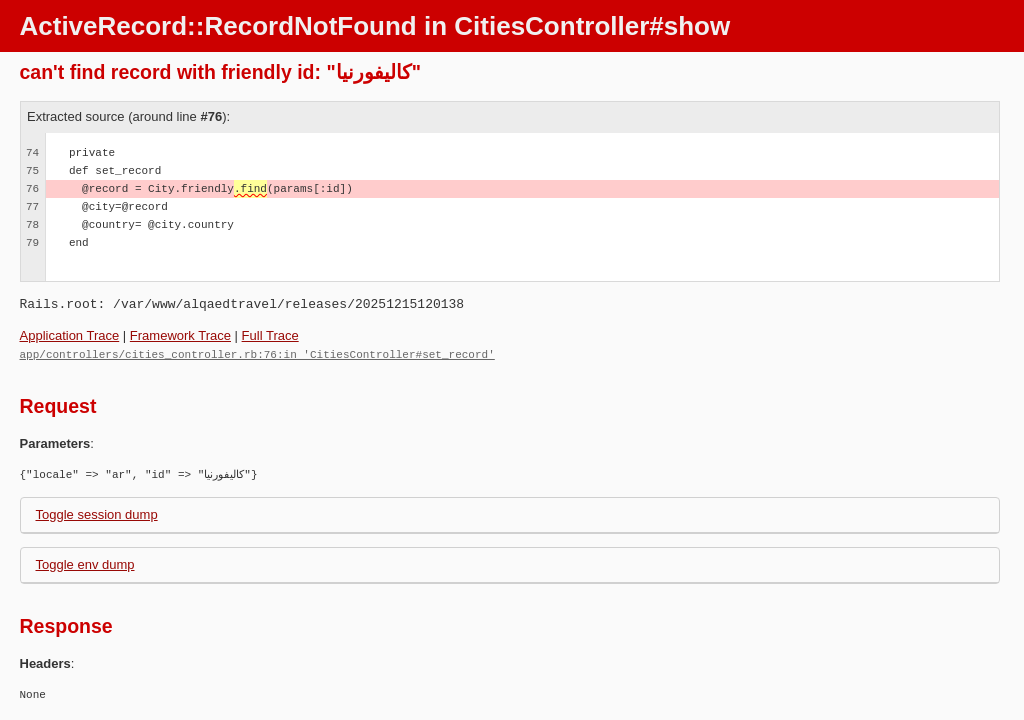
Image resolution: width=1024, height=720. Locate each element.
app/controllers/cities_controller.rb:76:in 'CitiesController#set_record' (257, 353)
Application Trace (70, 335)
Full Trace (270, 335)
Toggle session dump (97, 513)
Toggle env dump (85, 563)
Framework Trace (180, 335)
